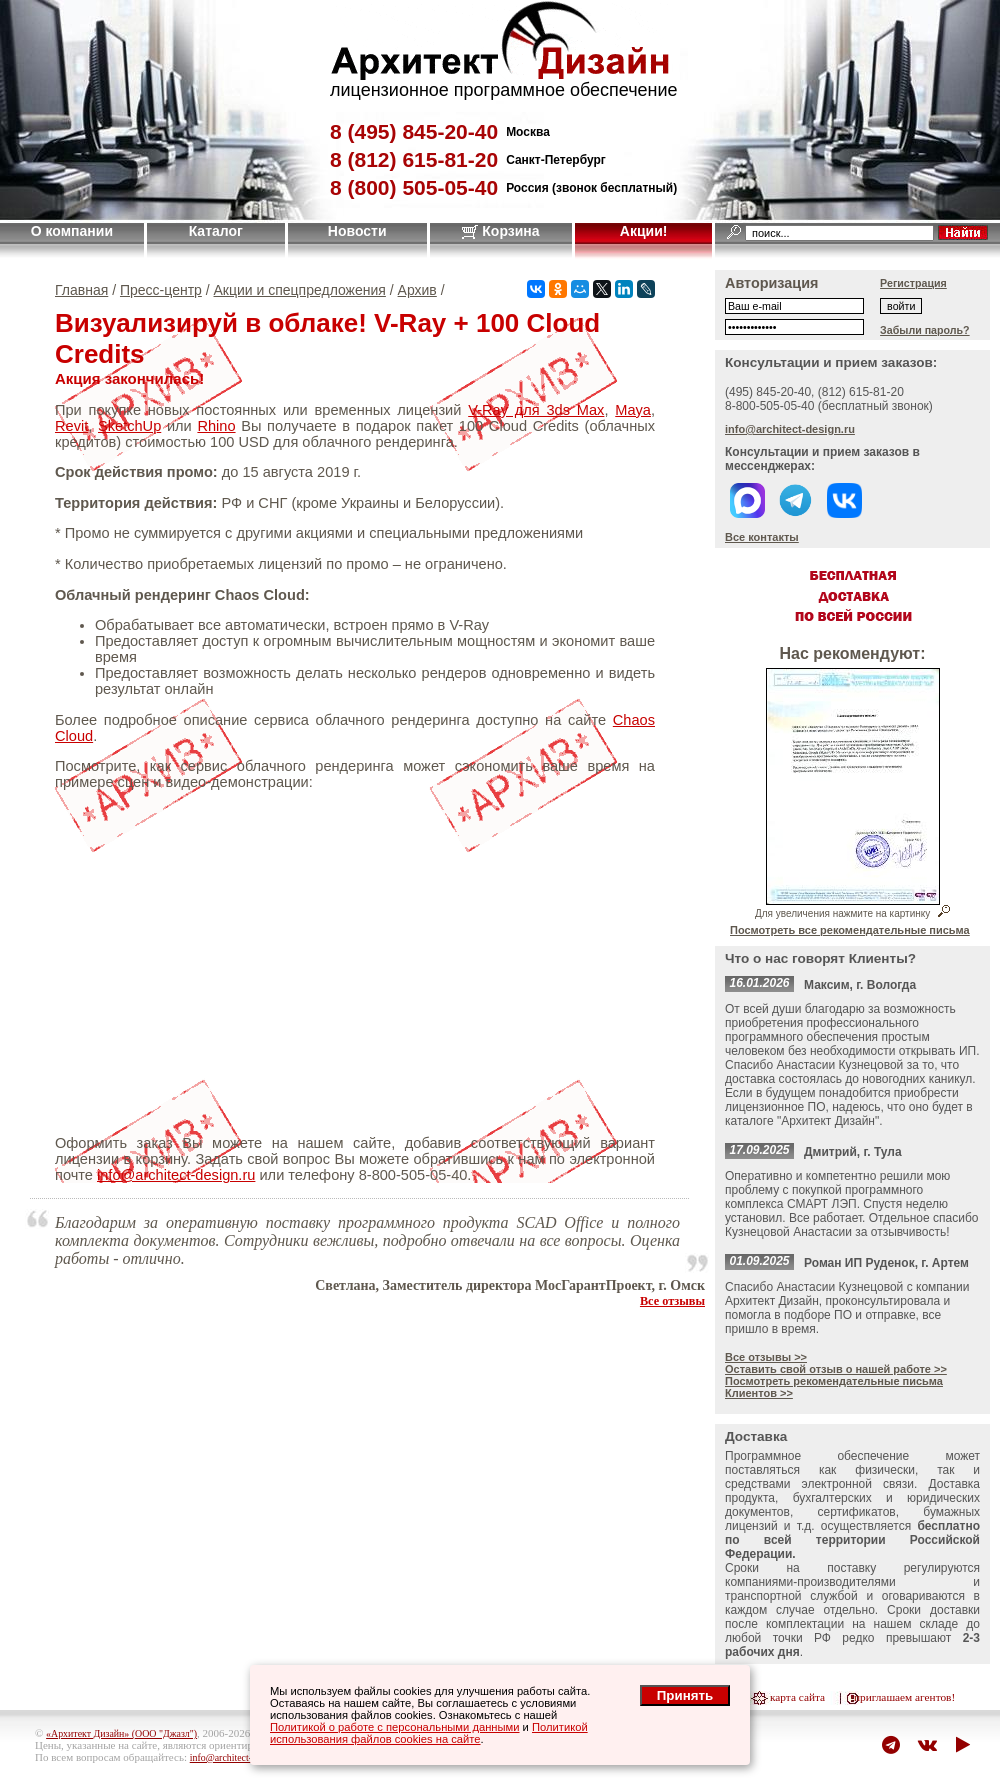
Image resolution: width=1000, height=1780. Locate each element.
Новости (357, 231)
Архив (417, 290)
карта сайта (797, 1697)
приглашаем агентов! (904, 1697)
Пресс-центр (161, 290)
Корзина (500, 231)
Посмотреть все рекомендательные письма (850, 930)
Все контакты (762, 537)
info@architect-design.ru (176, 1175)
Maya (633, 410)
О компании (72, 231)
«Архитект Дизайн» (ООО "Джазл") (121, 1733)
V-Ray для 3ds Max (536, 410)
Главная (81, 290)
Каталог (216, 231)
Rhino (216, 426)
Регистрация (913, 283)
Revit (71, 426)
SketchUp (129, 426)
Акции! (644, 231)
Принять (685, 1695)
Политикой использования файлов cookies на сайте (429, 1733)
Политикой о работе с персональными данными (395, 1727)
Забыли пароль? (925, 330)
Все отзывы (672, 1301)
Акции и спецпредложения (300, 290)
